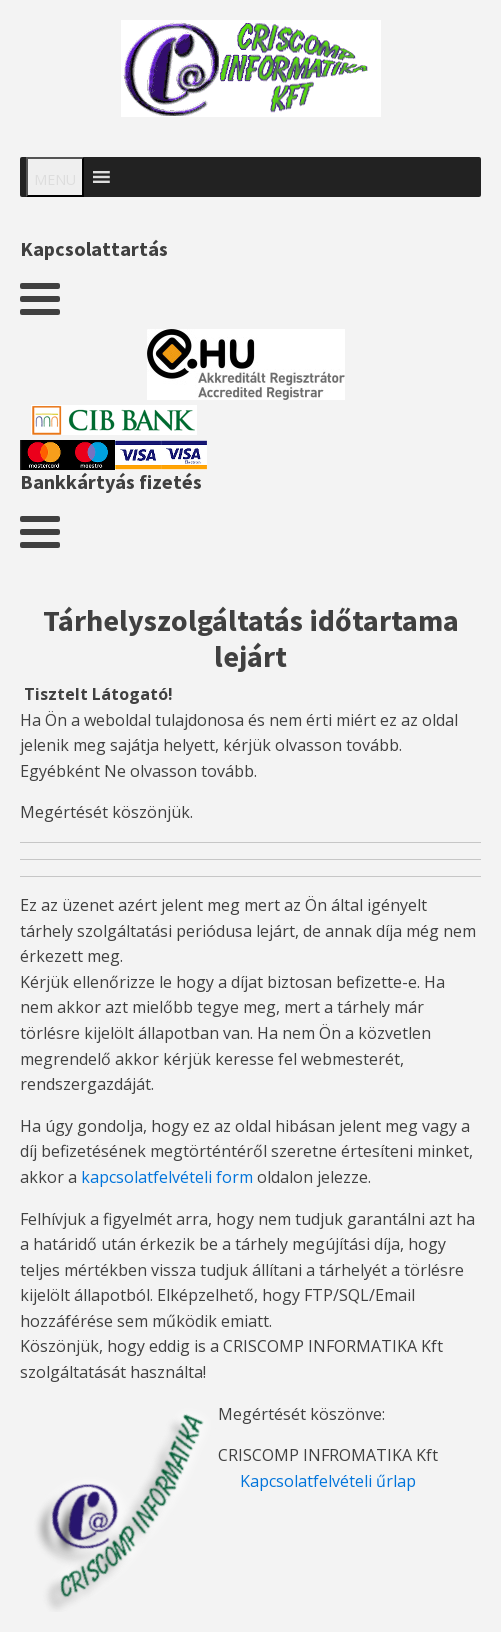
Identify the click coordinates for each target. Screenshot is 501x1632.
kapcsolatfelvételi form (167, 1177)
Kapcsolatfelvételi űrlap (328, 1481)
